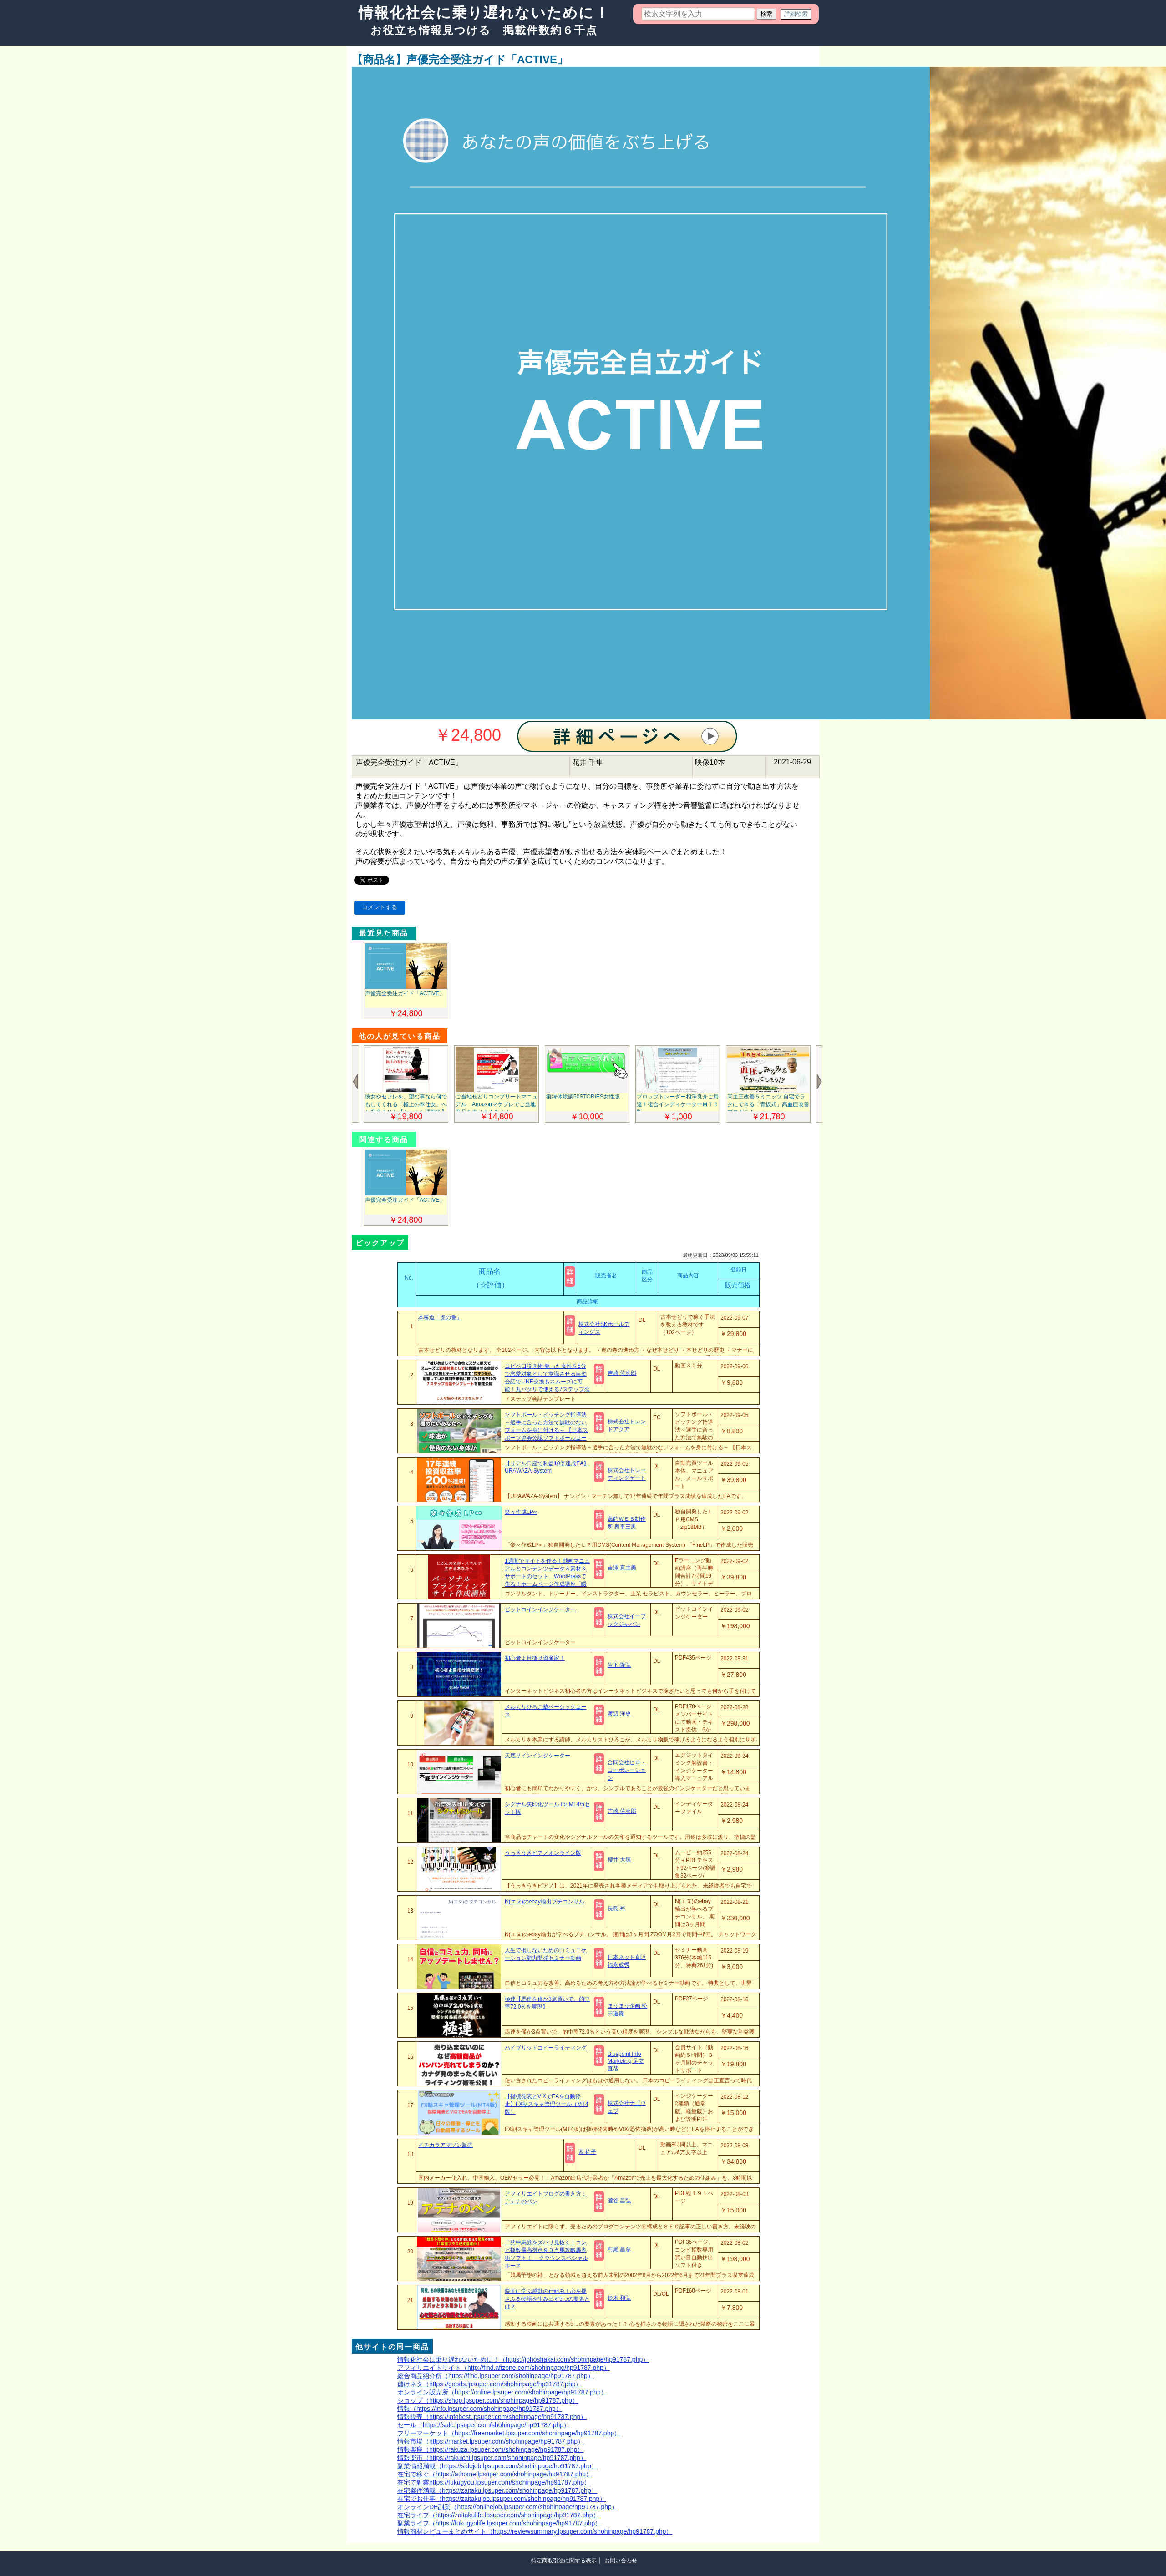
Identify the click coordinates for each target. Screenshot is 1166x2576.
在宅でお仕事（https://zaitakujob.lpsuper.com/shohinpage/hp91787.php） (501, 2498)
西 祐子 (587, 2152)
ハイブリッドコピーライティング (546, 2048)
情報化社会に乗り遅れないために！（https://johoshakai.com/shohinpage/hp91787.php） (523, 2359)
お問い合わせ (620, 2560)
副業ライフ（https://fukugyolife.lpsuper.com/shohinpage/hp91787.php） (499, 2523)
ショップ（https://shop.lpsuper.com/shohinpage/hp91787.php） (487, 2400)
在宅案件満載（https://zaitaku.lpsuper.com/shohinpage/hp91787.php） (497, 2490)
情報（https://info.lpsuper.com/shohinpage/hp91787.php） (479, 2408)
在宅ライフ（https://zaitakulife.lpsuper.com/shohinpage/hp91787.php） (498, 2515)
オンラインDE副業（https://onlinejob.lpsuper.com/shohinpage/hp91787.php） (507, 2506)
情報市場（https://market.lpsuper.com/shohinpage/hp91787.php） (490, 2441)
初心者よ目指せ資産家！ (535, 1658)
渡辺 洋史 (619, 1714)
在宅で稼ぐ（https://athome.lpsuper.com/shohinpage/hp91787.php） (494, 2474)
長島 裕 (616, 1908)
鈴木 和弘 (619, 2298)
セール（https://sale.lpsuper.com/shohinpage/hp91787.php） (483, 2425)
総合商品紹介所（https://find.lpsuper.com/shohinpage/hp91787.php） (495, 2375)
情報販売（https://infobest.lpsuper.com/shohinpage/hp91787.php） (492, 2416)
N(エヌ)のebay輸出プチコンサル (544, 1901)
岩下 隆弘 (619, 1665)
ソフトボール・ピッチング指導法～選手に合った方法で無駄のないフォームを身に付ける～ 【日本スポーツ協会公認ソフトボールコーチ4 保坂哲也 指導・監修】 (546, 1430)
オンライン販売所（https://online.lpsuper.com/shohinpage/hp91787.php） (502, 2392)
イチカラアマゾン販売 (445, 2145)
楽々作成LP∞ (521, 1512)
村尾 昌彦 (619, 2249)
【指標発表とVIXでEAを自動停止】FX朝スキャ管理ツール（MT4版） (546, 2104)
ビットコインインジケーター (540, 1609)
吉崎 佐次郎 (622, 1373)
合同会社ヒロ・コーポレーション (627, 1770)
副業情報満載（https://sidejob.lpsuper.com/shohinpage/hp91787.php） (497, 2466)
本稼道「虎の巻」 (440, 1317)
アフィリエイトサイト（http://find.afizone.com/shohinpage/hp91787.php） (503, 2367)
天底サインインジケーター (537, 1755)
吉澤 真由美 (622, 1567)
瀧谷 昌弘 (619, 2200)
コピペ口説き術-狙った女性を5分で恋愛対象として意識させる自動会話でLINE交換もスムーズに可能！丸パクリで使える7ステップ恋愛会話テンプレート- (547, 1381)
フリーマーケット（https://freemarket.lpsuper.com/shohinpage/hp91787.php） (508, 2433)
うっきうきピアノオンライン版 (543, 1853)
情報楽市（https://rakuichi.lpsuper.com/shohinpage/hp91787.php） (492, 2457)
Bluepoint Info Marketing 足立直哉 (626, 2061)
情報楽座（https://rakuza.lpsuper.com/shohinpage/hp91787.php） (490, 2449)
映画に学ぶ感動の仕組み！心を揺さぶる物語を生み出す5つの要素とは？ (547, 2299)
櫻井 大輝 (619, 1860)
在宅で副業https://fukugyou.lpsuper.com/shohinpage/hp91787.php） (493, 2482)
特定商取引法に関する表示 (564, 2560)
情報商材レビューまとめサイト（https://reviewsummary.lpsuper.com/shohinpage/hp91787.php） (534, 2531)
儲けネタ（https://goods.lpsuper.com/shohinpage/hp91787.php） (489, 2384)
